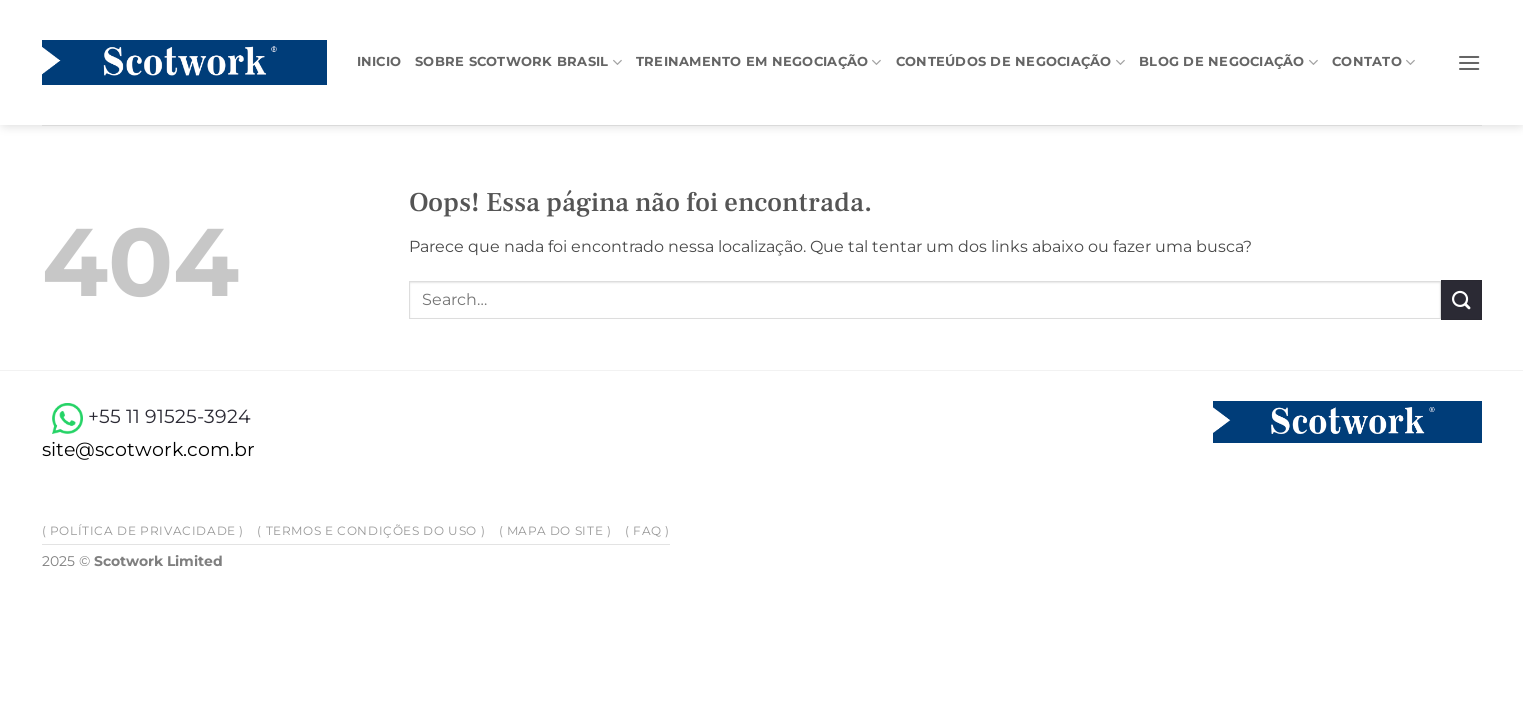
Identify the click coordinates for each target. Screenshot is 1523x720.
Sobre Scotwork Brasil (518, 62)
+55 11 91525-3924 (146, 416)
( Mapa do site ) (555, 530)
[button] (1469, 62)
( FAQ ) (647, 530)
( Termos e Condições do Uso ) (371, 530)
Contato (1373, 62)
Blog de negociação (1228, 62)
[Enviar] (1461, 299)
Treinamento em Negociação (759, 62)
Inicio (379, 61)
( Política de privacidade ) (143, 530)
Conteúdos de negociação (1010, 62)
